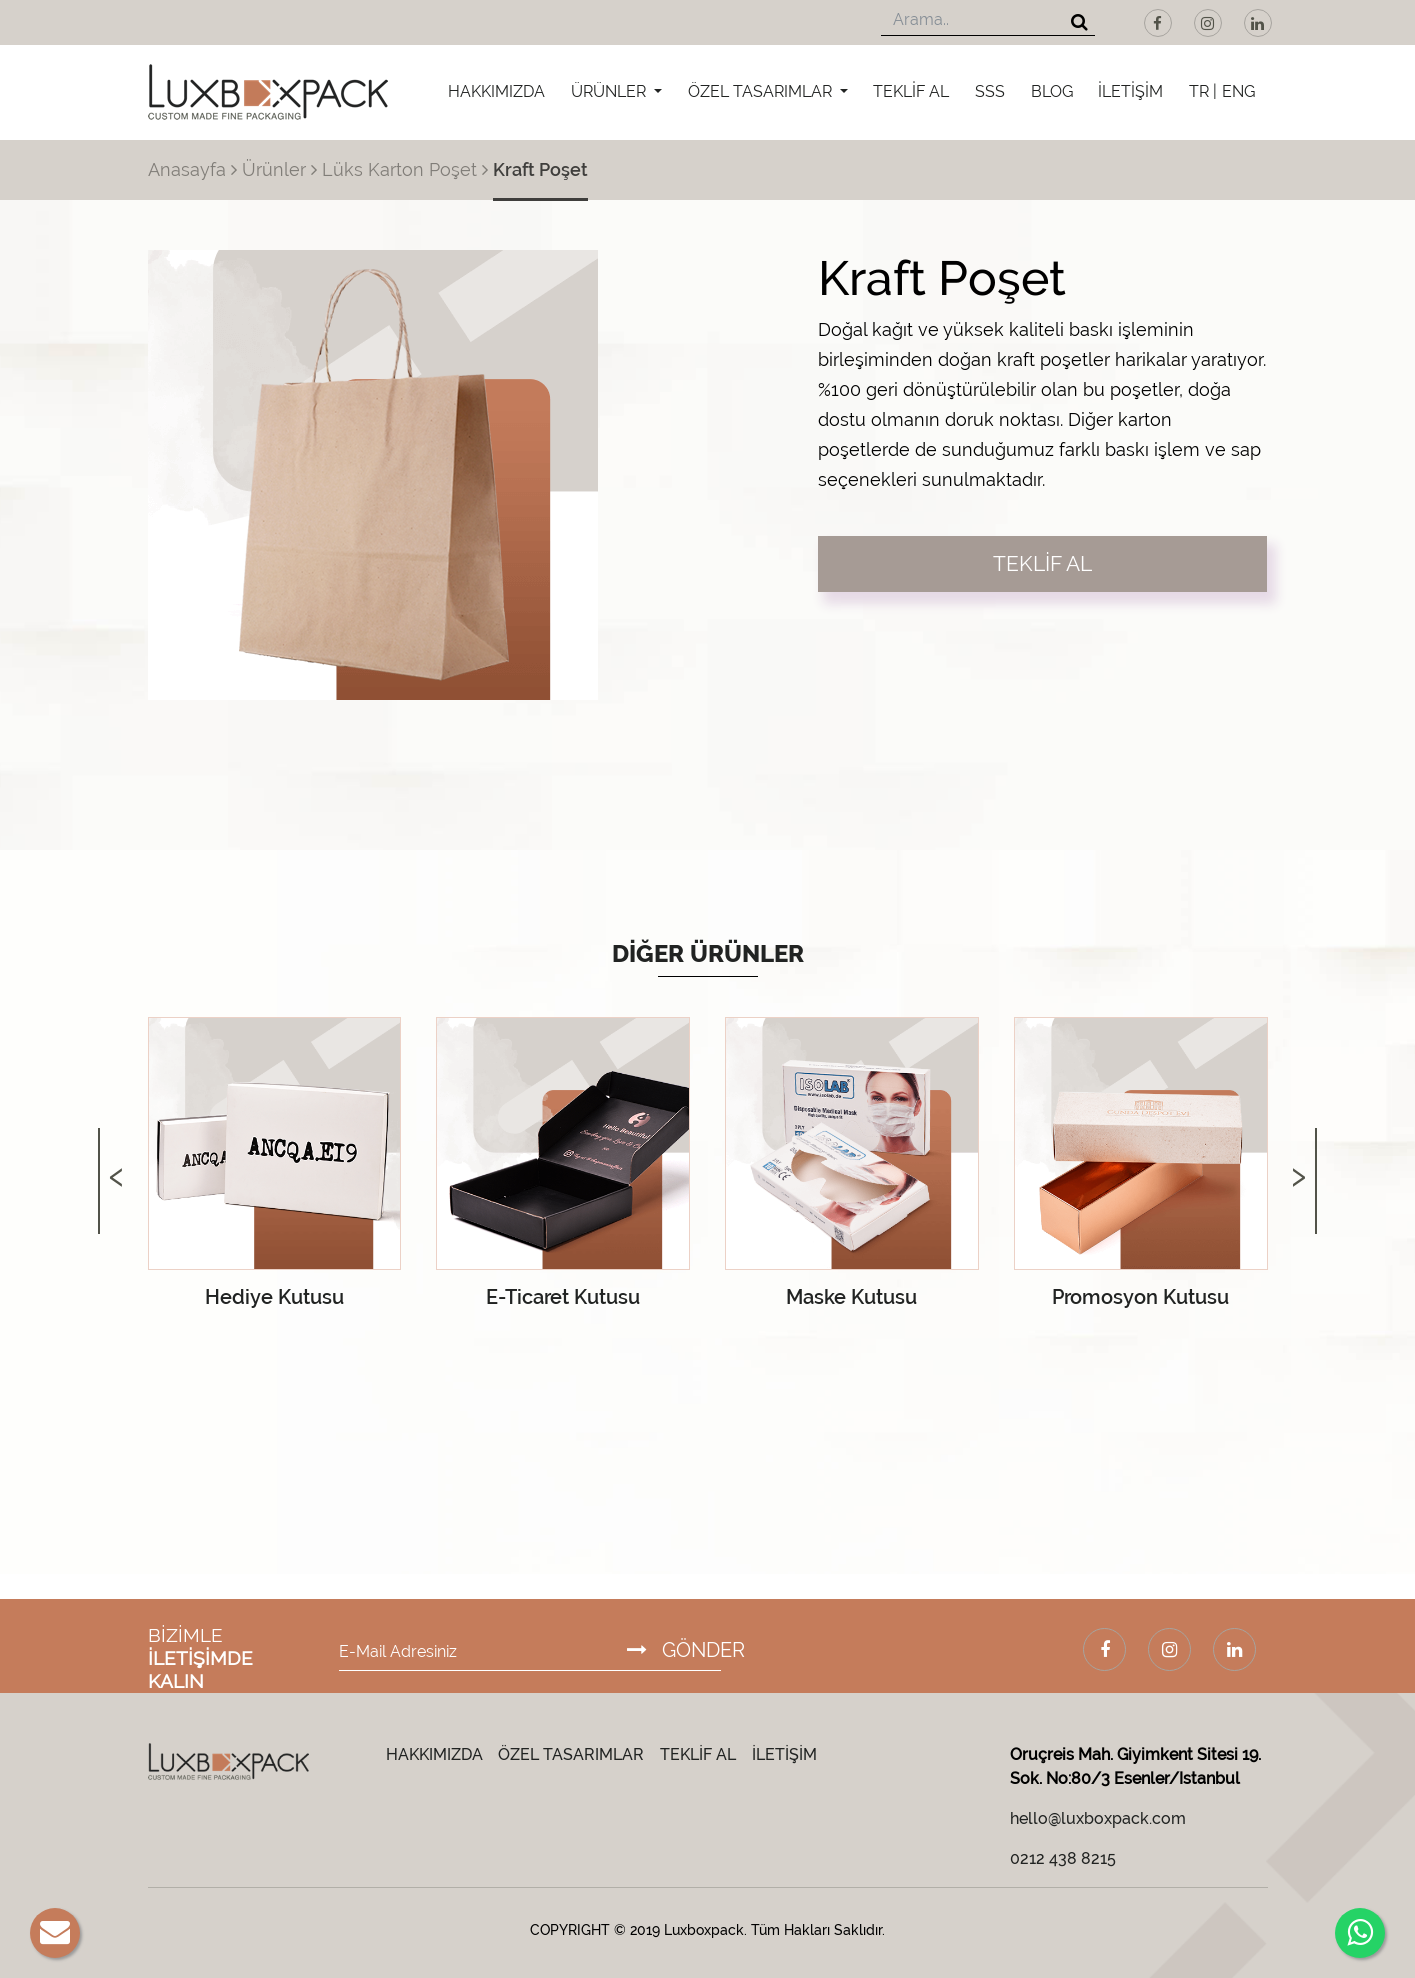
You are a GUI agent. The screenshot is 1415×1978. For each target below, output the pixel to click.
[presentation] (116, 1156)
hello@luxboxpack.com (1098, 1818)
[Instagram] (1208, 23)
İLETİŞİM (1130, 91)
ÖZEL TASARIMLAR (762, 91)
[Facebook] (1158, 23)
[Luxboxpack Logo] (268, 92)
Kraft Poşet (540, 169)
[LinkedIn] (1258, 23)
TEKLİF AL (911, 91)
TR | (1203, 91)
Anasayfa (187, 169)
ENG (1238, 91)
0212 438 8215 (1063, 1858)
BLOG (1052, 91)
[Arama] (1079, 23)
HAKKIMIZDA (496, 91)
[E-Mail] (55, 1933)
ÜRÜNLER (610, 91)
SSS (990, 91)
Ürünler (274, 169)
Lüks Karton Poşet (399, 169)
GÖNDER (686, 1650)
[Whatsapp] (1360, 1933)
